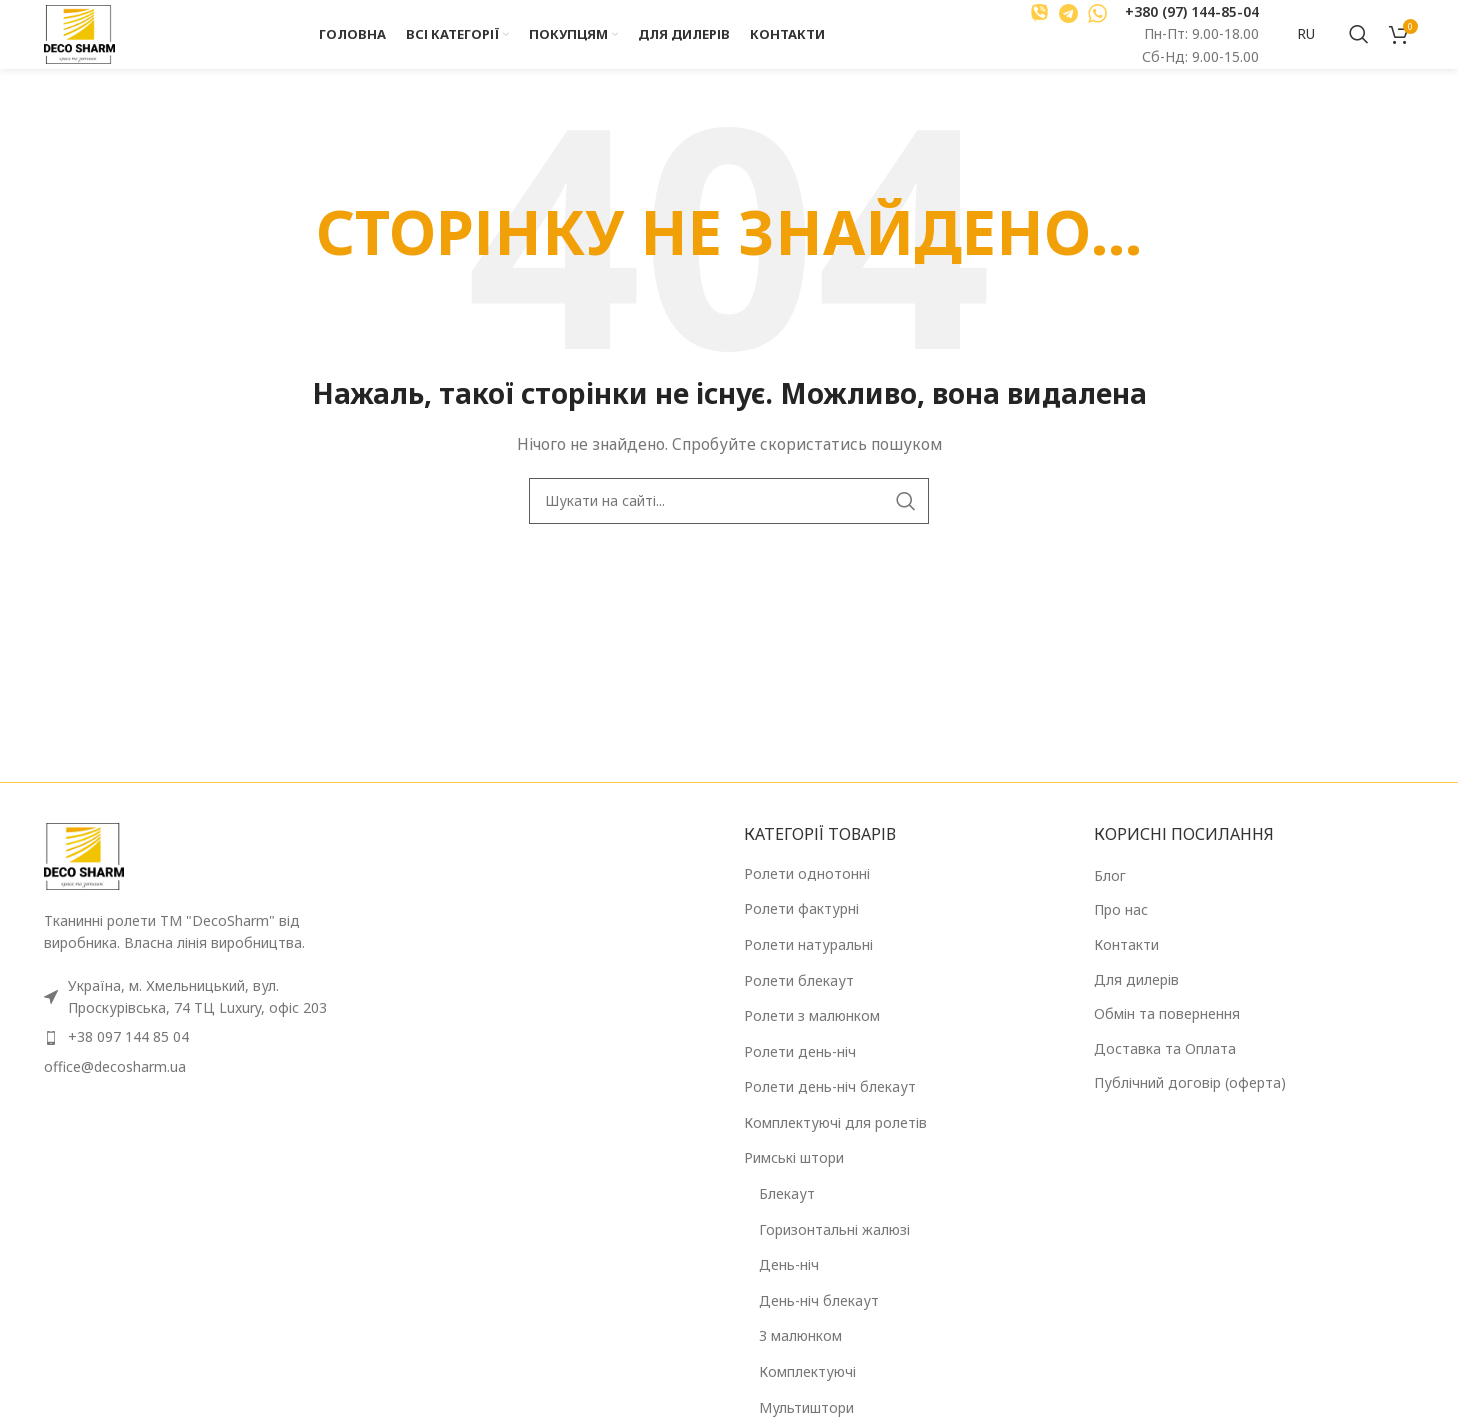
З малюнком (800, 1357)
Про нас (1121, 930)
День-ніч (789, 1285)
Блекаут (787, 1214)
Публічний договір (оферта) (1190, 1103)
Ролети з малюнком (812, 1036)
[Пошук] (1359, 45)
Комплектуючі (807, 1392)
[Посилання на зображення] (84, 876)
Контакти (1126, 965)
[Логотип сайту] (92, 43)
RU (1306, 44)
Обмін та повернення (1167, 1034)
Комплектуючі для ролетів (835, 1143)
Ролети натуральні (808, 965)
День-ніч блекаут (819, 1321)
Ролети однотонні (807, 894)
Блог (1110, 896)
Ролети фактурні (801, 929)
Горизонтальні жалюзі (834, 1250)
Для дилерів (1136, 1000)
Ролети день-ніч (800, 1072)
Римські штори (794, 1179)
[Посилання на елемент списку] (204, 1059)
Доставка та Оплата (1165, 1069)
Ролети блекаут (799, 1001)
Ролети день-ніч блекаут (830, 1107)
